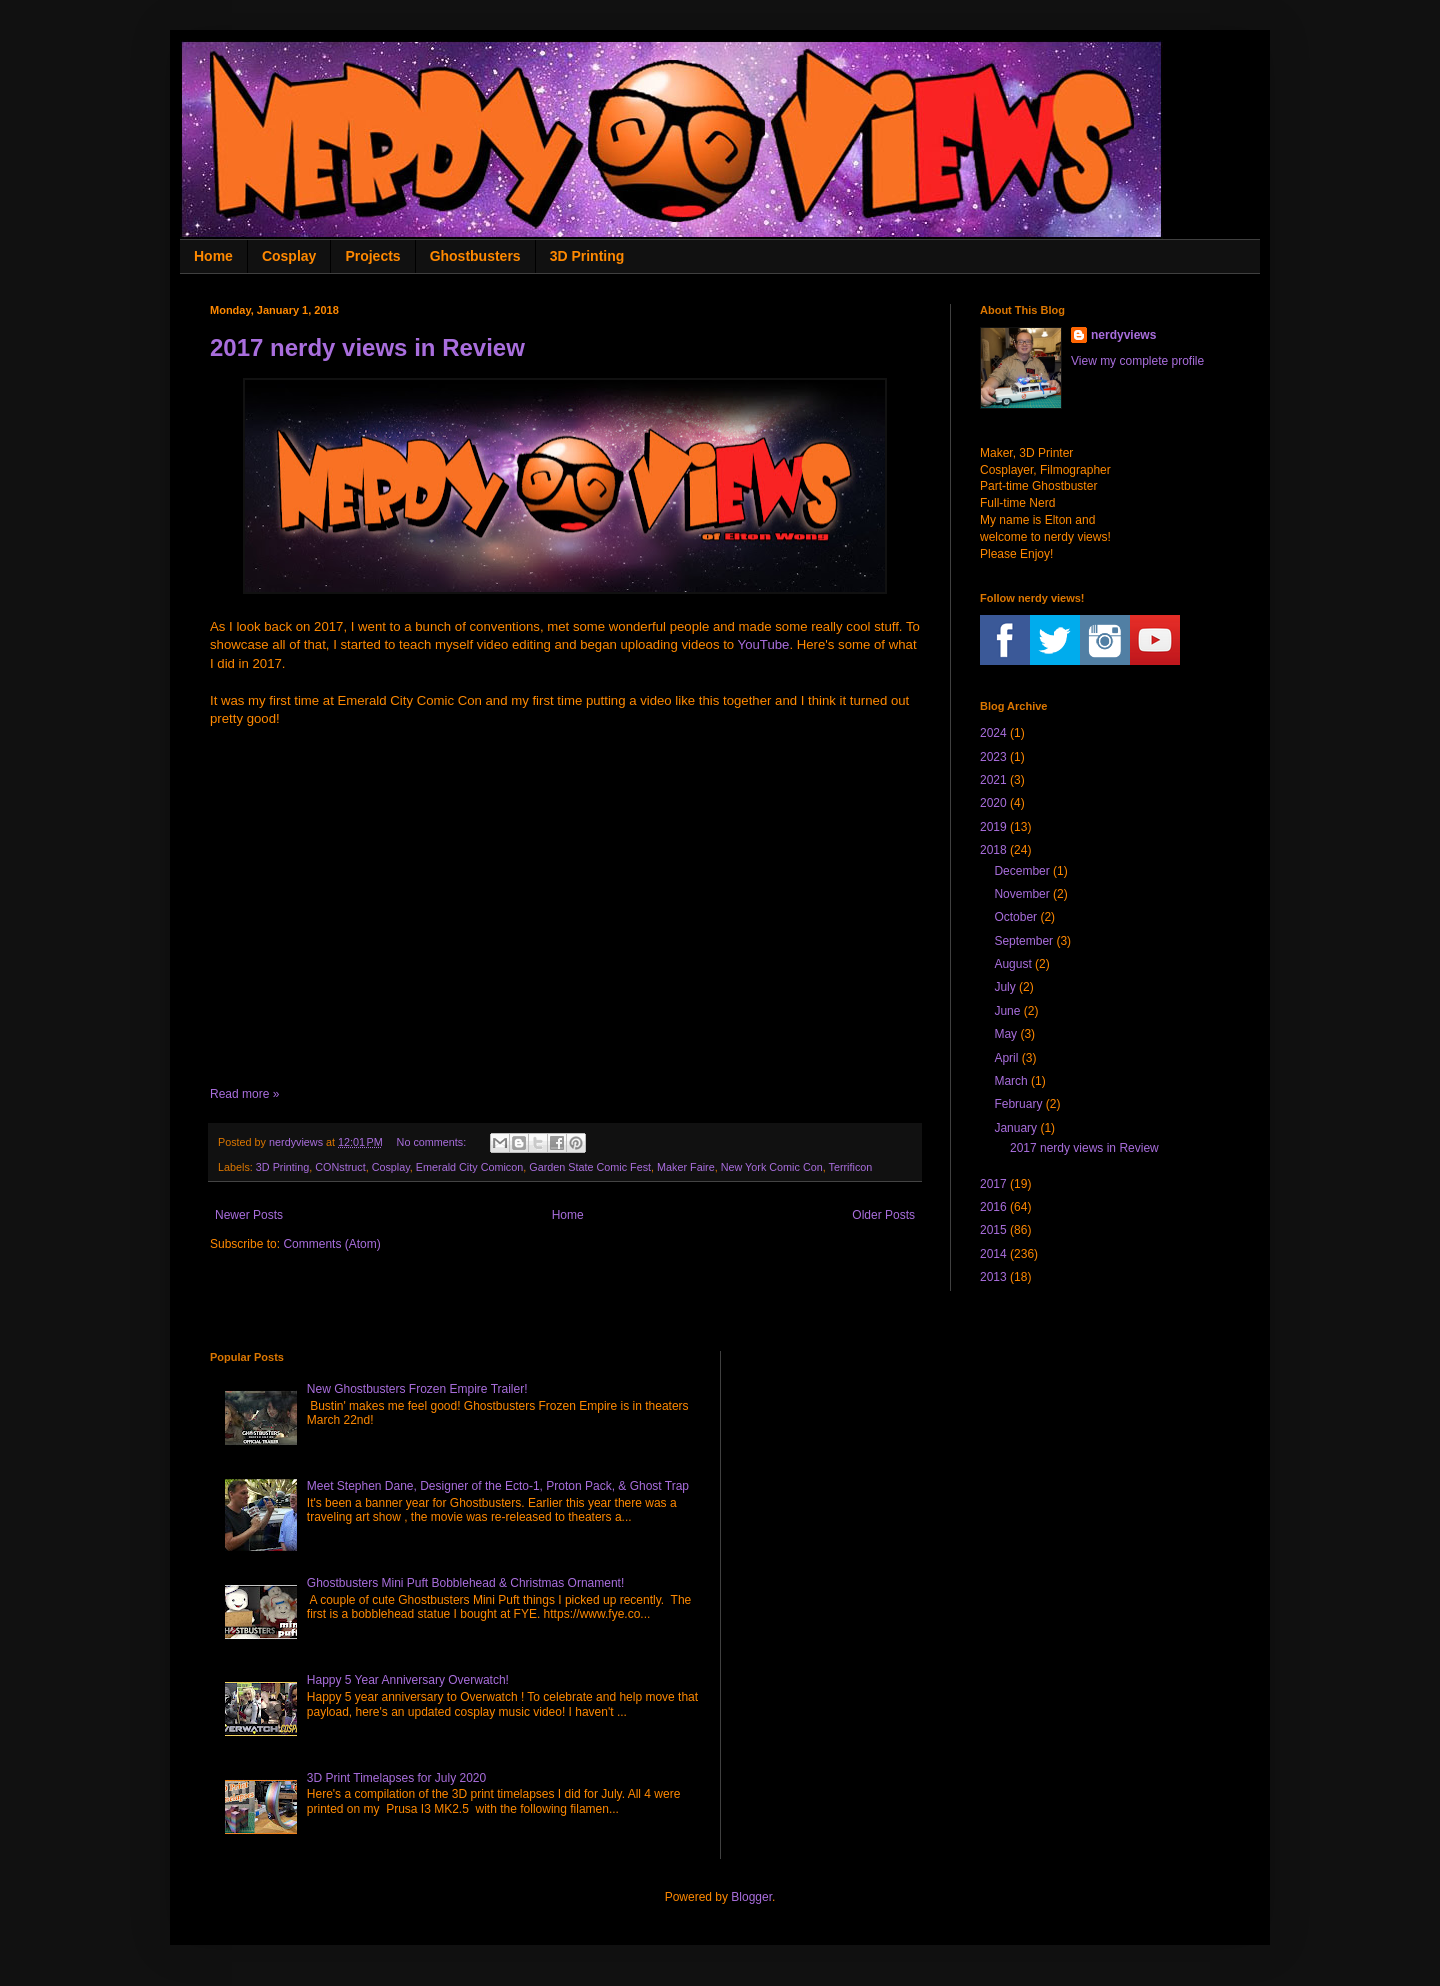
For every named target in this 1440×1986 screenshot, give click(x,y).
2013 (993, 1277)
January (1015, 1128)
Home (213, 256)
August (1012, 964)
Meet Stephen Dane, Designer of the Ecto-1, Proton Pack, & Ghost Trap (498, 1486)
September (1023, 941)
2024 (993, 733)
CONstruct (340, 1167)
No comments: (433, 1142)
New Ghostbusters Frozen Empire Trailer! (417, 1389)
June (1007, 1011)
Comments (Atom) (331, 1244)
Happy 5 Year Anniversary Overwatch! (408, 1680)
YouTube (764, 644)
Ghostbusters (475, 256)
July (1004, 987)
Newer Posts (249, 1215)
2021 (993, 780)
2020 (993, 803)
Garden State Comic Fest (590, 1167)
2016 (993, 1207)
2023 (993, 757)
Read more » (244, 1094)
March (1010, 1081)
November (1021, 894)
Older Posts (883, 1215)
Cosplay (289, 256)
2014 (993, 1254)
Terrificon (851, 1167)
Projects (372, 256)
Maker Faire (686, 1167)
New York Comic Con (772, 1167)
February (1018, 1104)
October (1015, 917)
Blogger (751, 1897)
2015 (993, 1230)
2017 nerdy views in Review (367, 347)
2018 (993, 850)
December (1021, 871)
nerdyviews (1123, 335)
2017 (993, 1184)
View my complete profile (1137, 361)
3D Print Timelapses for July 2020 (396, 1778)
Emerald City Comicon (469, 1167)
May (1005, 1034)
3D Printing (587, 256)
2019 (993, 827)
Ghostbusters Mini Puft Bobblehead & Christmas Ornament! (465, 1583)
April (1006, 1058)
